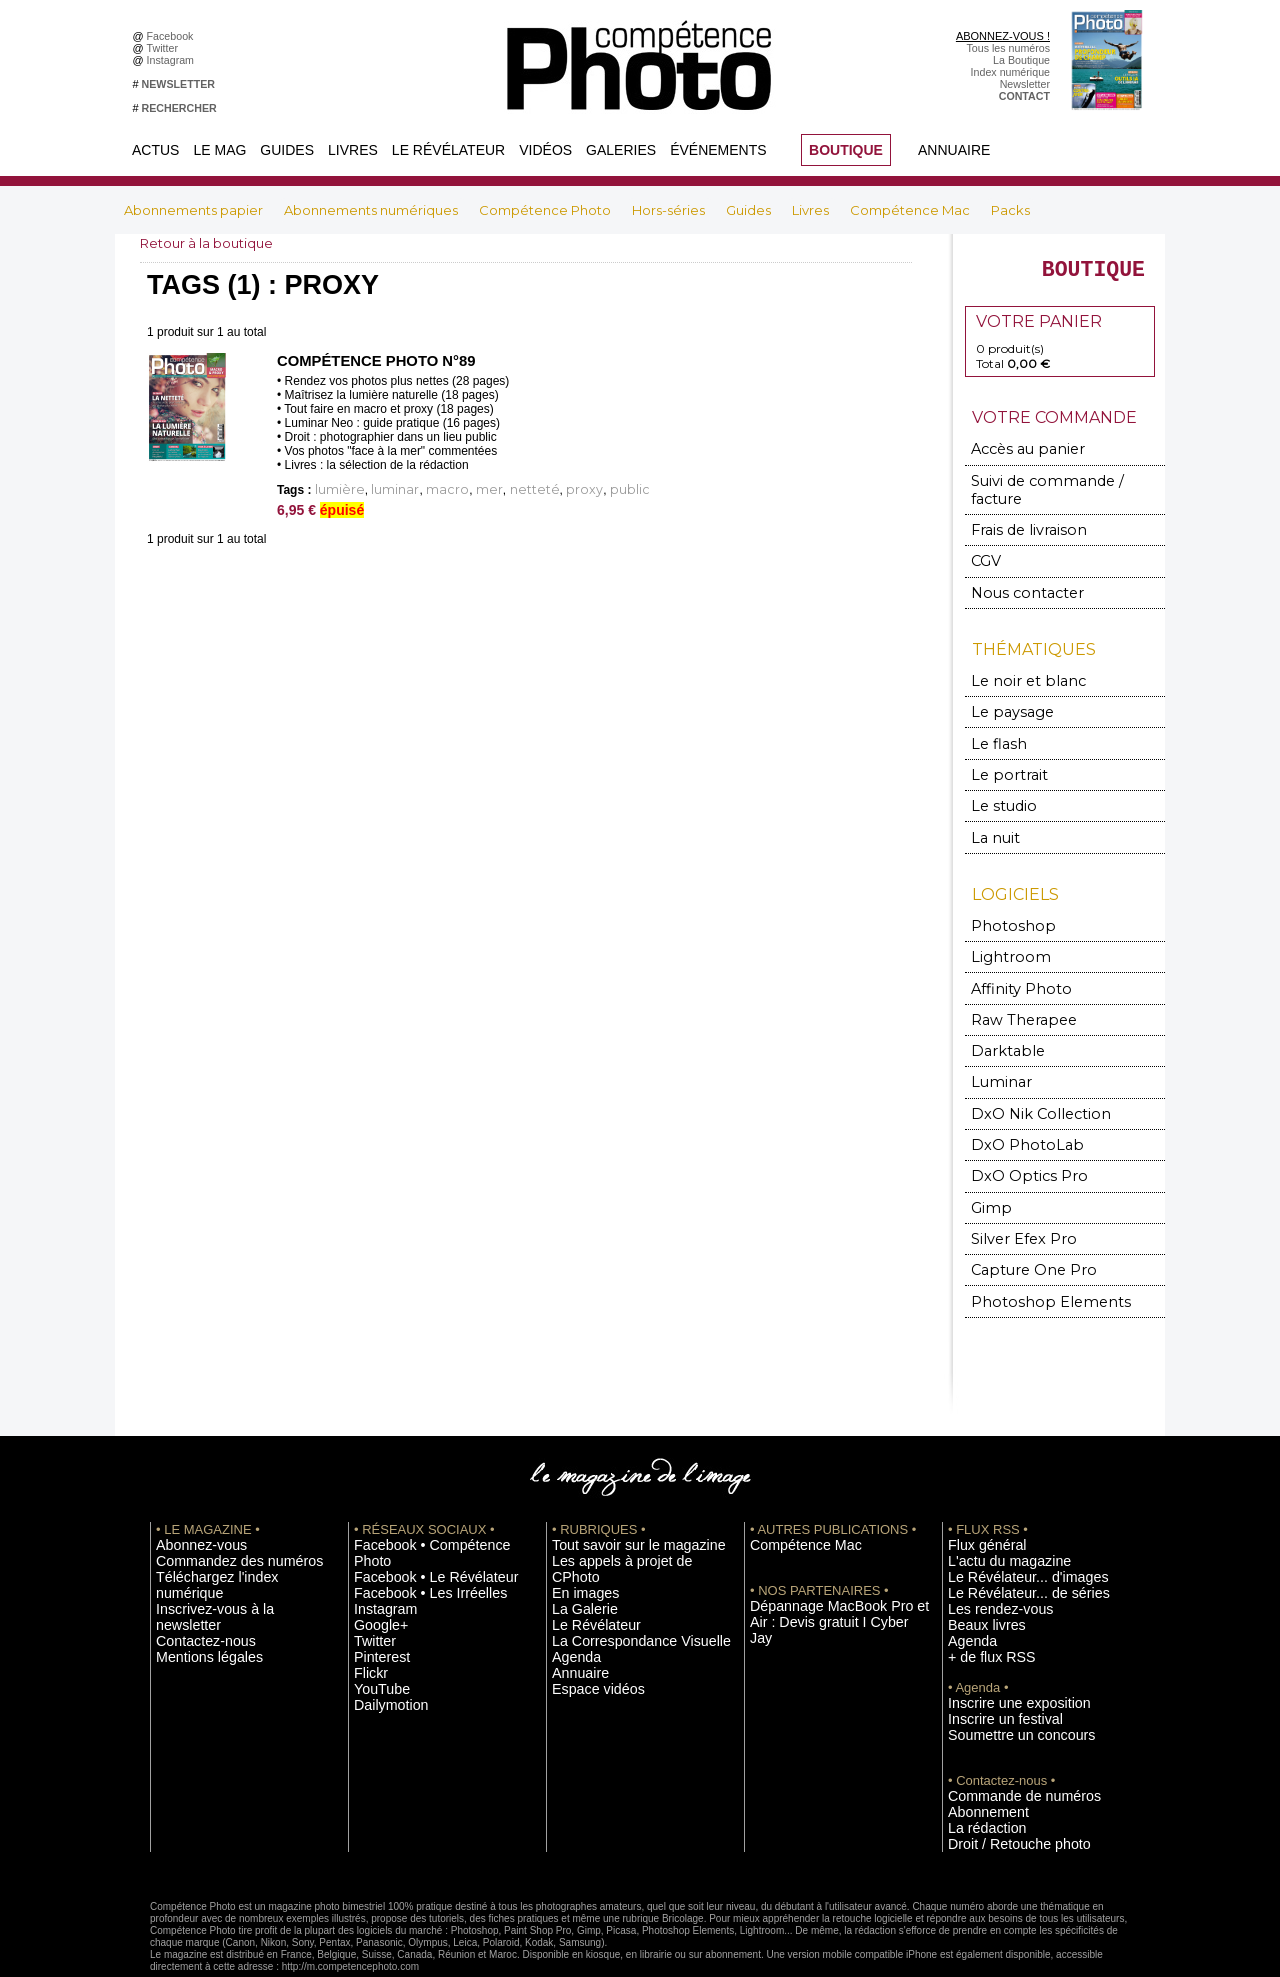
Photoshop (1004, 902)
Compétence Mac (911, 210)
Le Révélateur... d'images (1008, 1535)
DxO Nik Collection (1026, 1082)
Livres (353, 150)
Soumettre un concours (1003, 1685)
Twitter (165, 48)
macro (425, 489)
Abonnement (978, 1760)
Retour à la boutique (211, 243)
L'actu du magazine (994, 1520)
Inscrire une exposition (1001, 1655)
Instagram (173, 60)
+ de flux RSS (980, 1610)
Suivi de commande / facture (1054, 488)
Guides (287, 150)
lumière (335, 489)
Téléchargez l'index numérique (228, 1535)
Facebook (173, 36)
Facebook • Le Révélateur (415, 1520)
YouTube (375, 1625)
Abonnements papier (195, 210)
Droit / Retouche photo (1001, 1790)
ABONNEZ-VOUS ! (1003, 36)
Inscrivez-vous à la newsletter (226, 1550)
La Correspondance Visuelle (619, 1580)
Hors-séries (670, 210)
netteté (494, 489)
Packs (1010, 210)
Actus (155, 150)
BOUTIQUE (846, 150)
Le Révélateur (448, 150)
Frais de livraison (1019, 518)
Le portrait (1002, 755)
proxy (532, 489)
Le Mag (219, 150)
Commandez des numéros (218, 1520)
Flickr (366, 1610)
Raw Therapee (1013, 992)
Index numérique (1010, 72)
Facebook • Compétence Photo (428, 1505)
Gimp (989, 1172)
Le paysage (1004, 695)
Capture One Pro (1022, 1232)
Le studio (997, 785)
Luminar (997, 1052)
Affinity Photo (1013, 962)
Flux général (977, 1505)
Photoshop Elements (1032, 1262)
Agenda (570, 1595)
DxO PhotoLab (1016, 1112)
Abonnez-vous (190, 1505)
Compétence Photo (546, 210)
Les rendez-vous (987, 1565)
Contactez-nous (193, 1565)
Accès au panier (1017, 458)
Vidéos (545, 150)
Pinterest (375, 1595)
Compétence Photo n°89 (370, 361)
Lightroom (1003, 932)
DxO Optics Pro (1018, 1142)
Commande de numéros (1005, 1745)
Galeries (621, 150)
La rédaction (977, 1775)
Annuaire (954, 150)
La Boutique (1021, 60)
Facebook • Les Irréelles (411, 1535)
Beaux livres (977, 1580)
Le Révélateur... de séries (1008, 1550)
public (569, 489)
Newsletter (1025, 84)
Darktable (1001, 1022)
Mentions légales (196, 1580)
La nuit (992, 815)
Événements (718, 150)
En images (577, 1535)
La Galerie (576, 1550)
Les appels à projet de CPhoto (623, 1520)
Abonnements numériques (372, 210)
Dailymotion (382, 1640)
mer (458, 489)
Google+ (374, 1565)
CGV (985, 548)
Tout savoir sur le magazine (617, 1505)
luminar (381, 489)
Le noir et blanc (1016, 665)
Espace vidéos (586, 1625)
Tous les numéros (1008, 48)
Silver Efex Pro (1013, 1202)
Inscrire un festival (991, 1670)
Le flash (993, 725)
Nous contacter (1015, 578)
